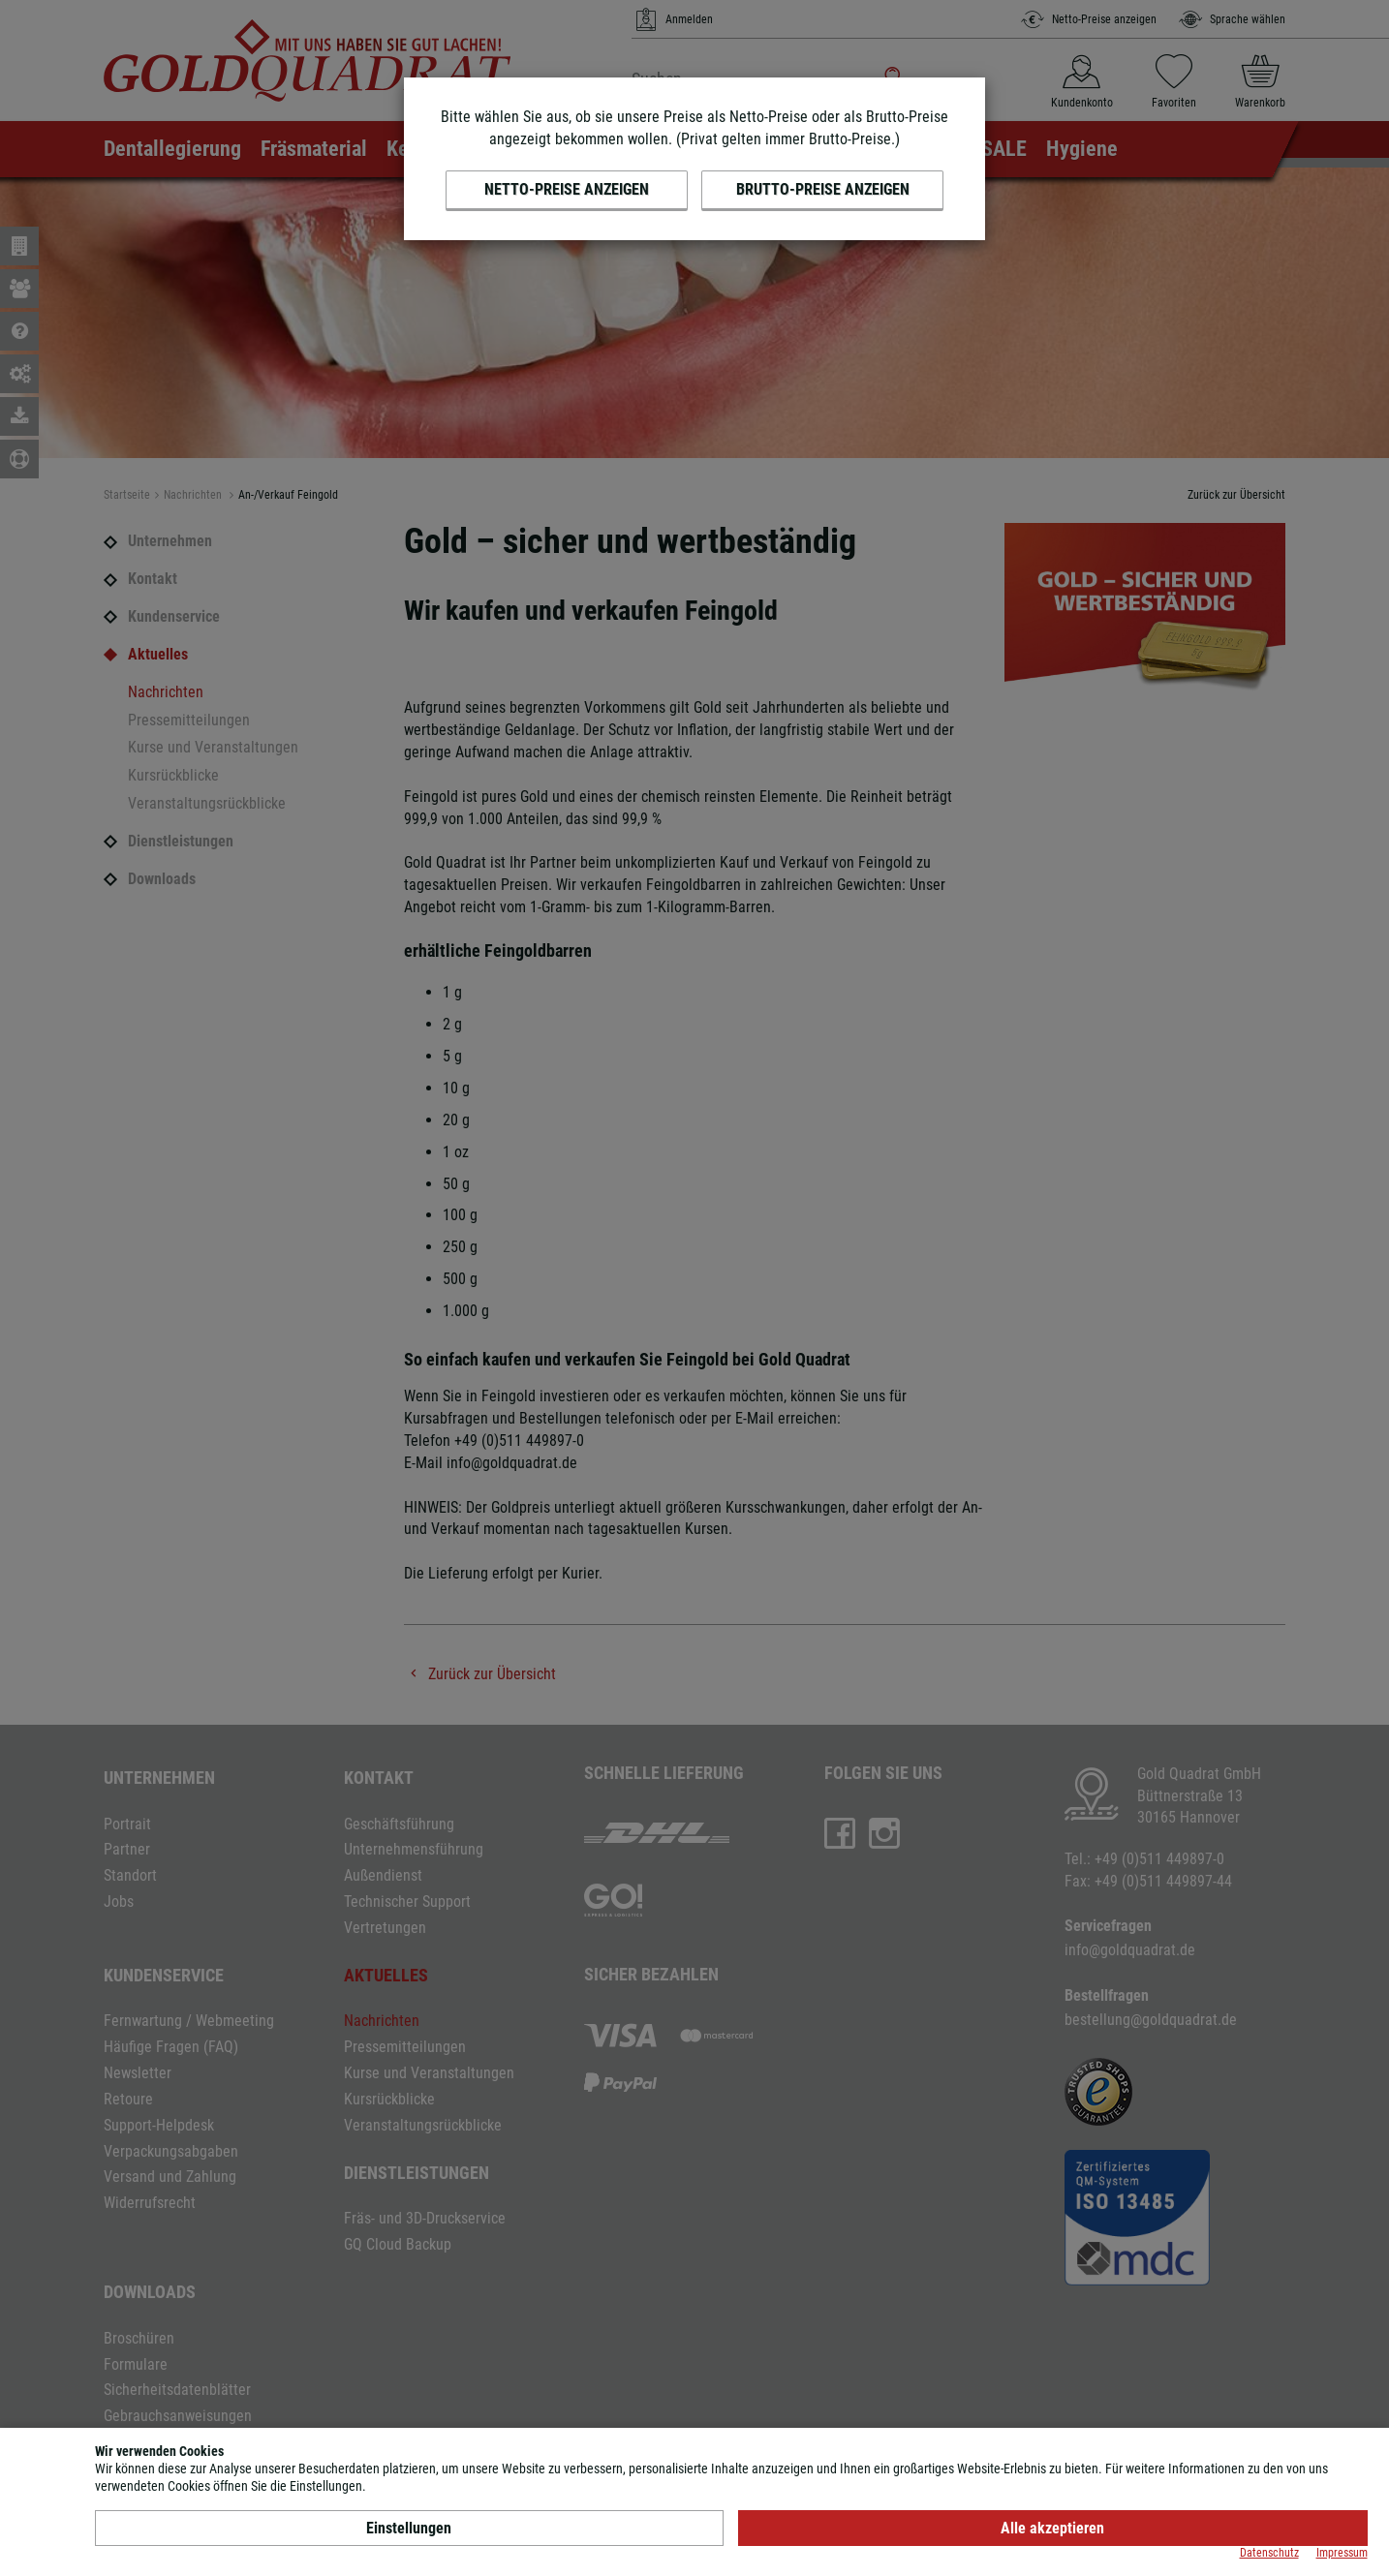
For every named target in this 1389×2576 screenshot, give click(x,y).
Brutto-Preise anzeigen (823, 189)
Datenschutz (1269, 2553)
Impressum (1342, 2553)
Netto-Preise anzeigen (566, 189)
